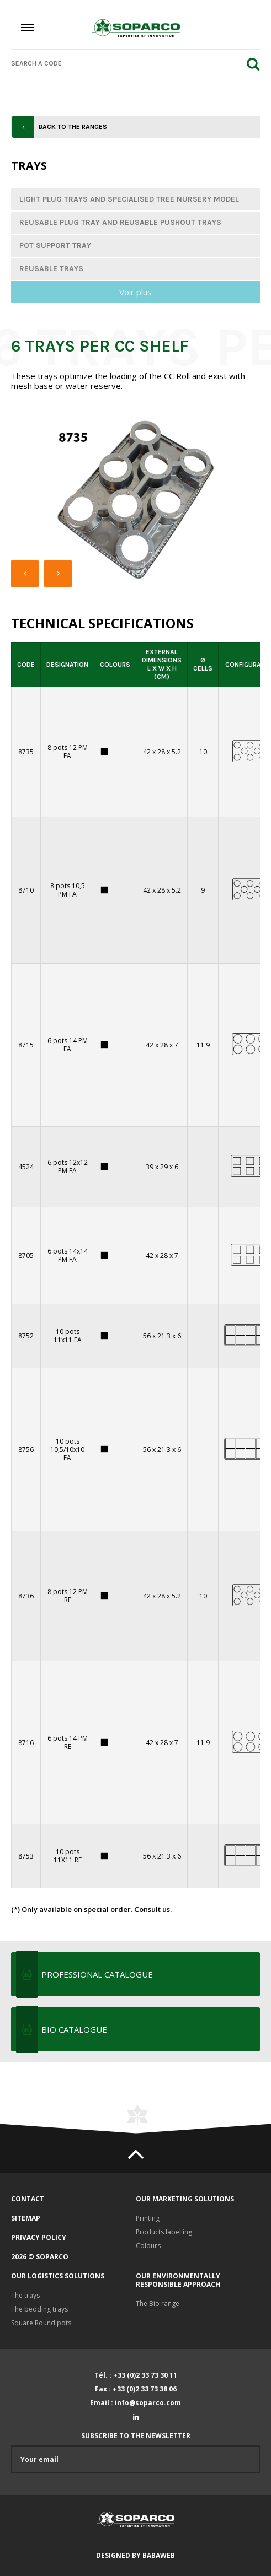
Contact (27, 2199)
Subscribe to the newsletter (135, 2452)
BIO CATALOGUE (74, 2029)
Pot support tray (55, 245)
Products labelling (164, 2232)
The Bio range (157, 2303)
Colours (148, 2245)
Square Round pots (41, 2322)
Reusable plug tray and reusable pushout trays (120, 222)
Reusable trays (51, 268)
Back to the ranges (73, 127)
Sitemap (25, 2218)
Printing (148, 2218)
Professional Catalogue (97, 1974)
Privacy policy (38, 2237)
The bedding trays (39, 2309)
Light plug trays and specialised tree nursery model (129, 199)
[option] (135, 500)
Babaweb (158, 2555)
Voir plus (135, 292)
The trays (25, 2295)
